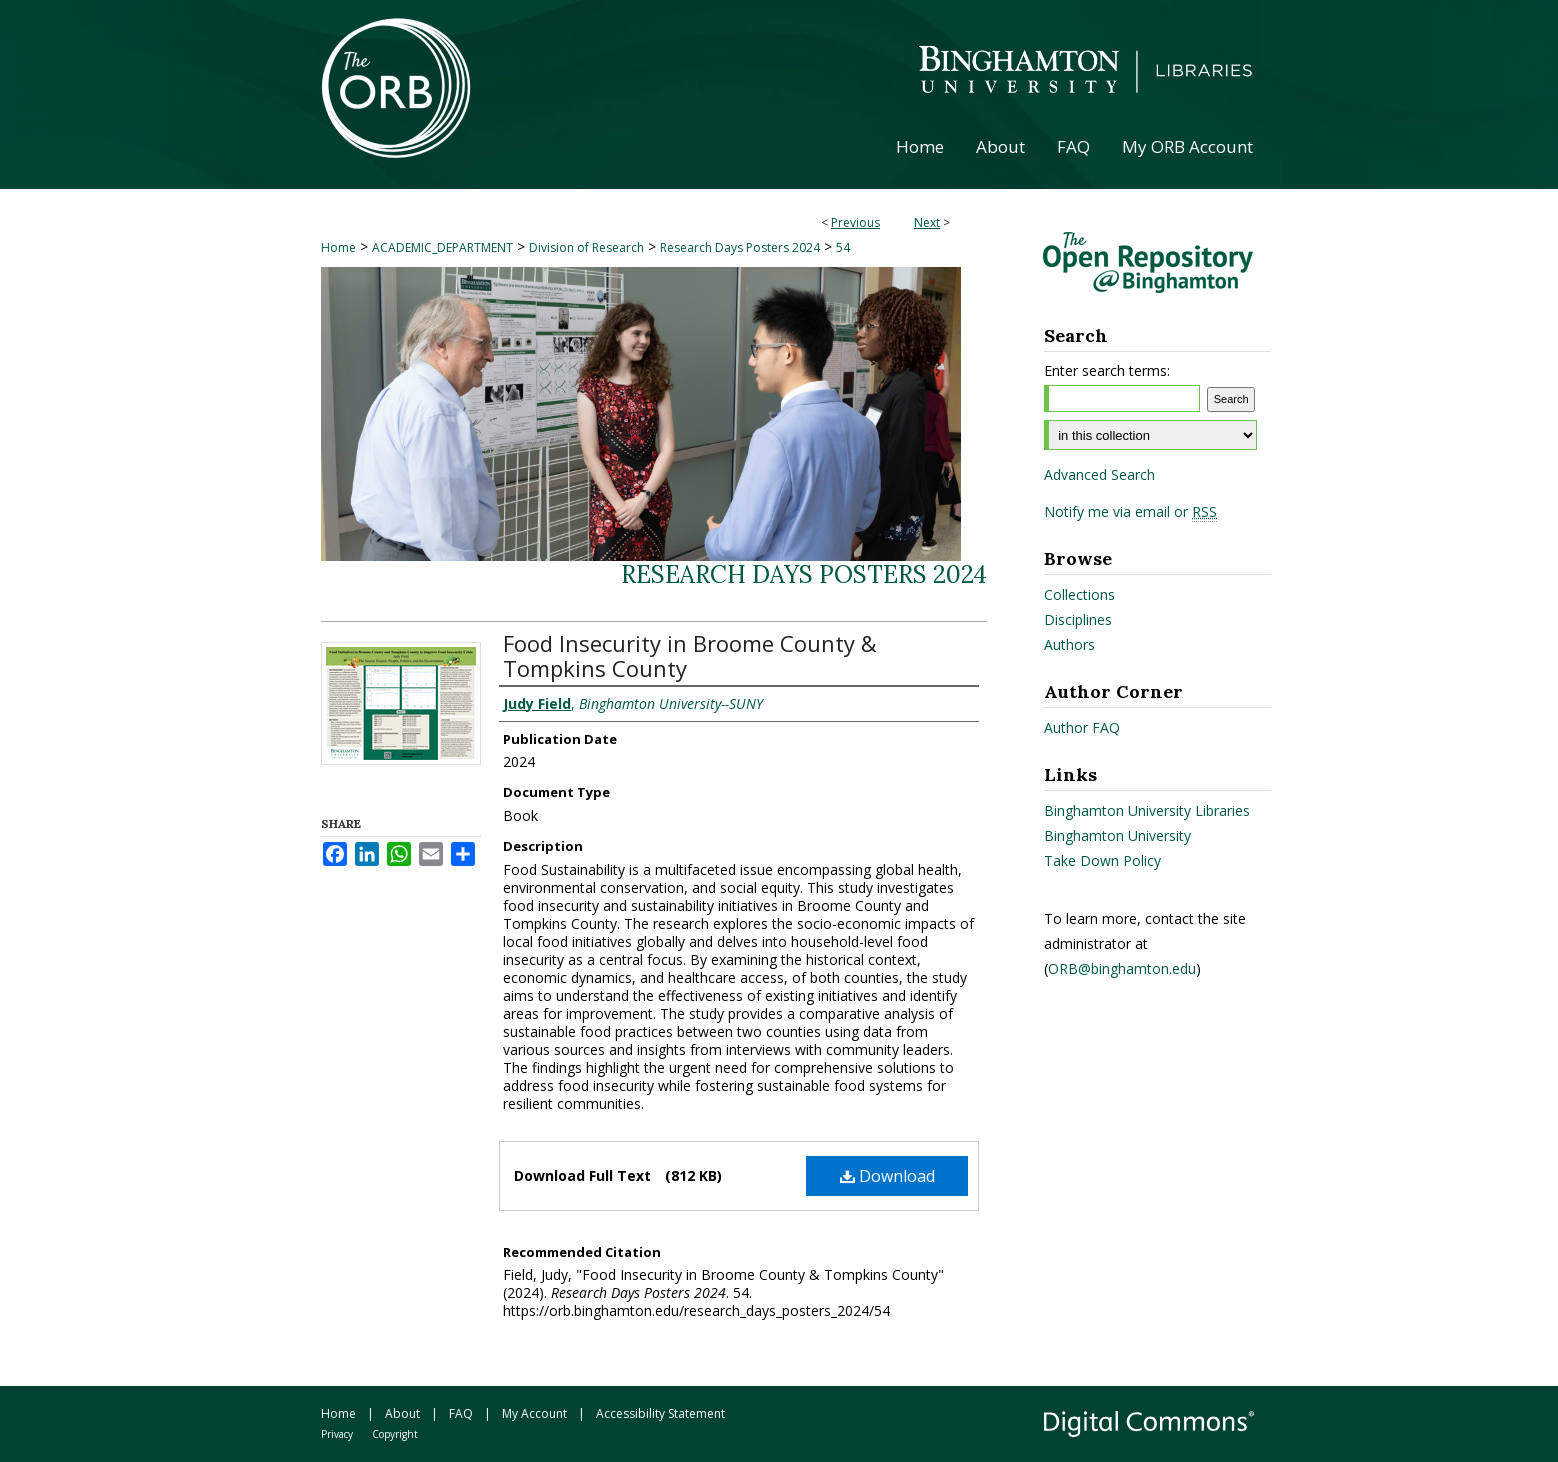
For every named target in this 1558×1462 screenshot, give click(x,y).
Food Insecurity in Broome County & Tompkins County (690, 655)
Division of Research (586, 247)
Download (887, 1176)
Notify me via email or (1130, 512)
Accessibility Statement (660, 1413)
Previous (855, 222)
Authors (1069, 644)
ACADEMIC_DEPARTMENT (442, 247)
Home (338, 247)
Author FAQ (1082, 727)
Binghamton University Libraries (1147, 810)
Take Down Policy (1102, 860)
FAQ (461, 1413)
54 (843, 247)
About (402, 1413)
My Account (534, 1413)
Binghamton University (1117, 835)
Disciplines (1078, 619)
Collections (1079, 594)
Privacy (337, 1434)
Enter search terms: (1107, 370)
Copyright (395, 1434)
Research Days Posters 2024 (740, 247)
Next (927, 222)
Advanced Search (1099, 474)
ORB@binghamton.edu (1122, 968)
